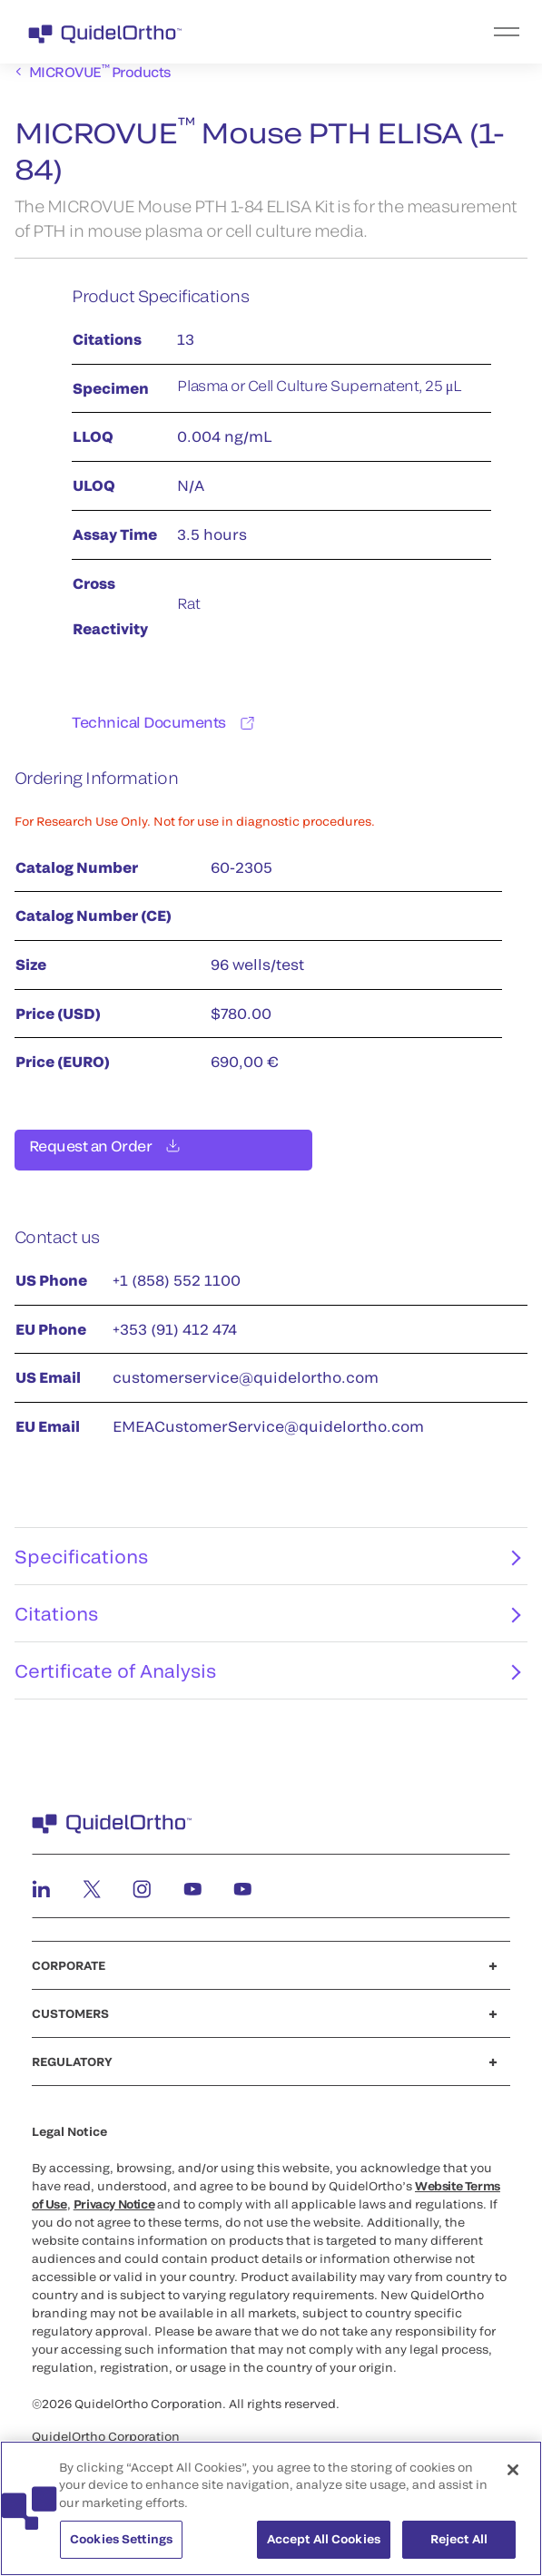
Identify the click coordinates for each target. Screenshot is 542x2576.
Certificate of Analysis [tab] (267, 1681)
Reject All (459, 2548)
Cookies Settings (121, 2548)
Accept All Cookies (323, 2548)
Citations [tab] (267, 1624)
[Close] (513, 2478)
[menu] (382, 31)
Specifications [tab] (267, 1567)
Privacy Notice (114, 2215)
